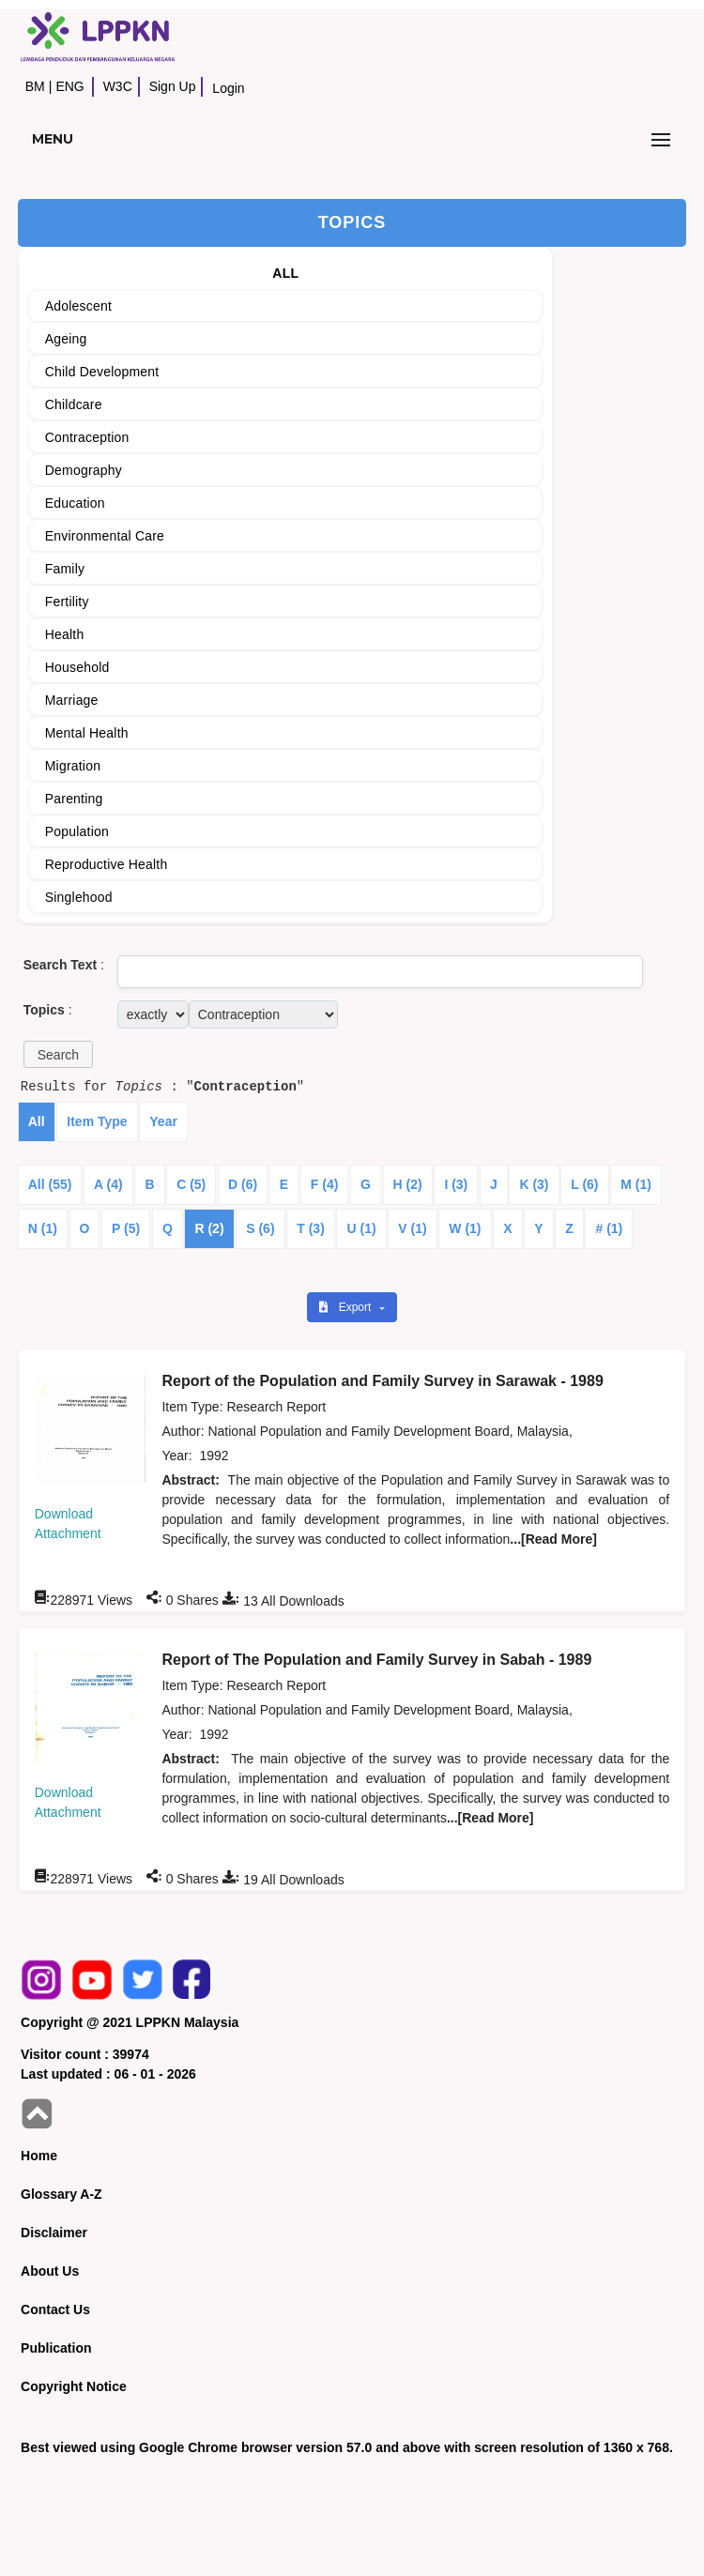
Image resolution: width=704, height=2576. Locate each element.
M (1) (635, 1184)
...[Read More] (553, 1539)
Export (346, 1307)
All (36, 1121)
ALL (285, 273)
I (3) (455, 1184)
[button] (58, 1054)
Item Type (97, 1121)
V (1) (412, 1228)
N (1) (42, 1228)
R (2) (208, 1228)
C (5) (191, 1184)
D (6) (242, 1184)
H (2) (407, 1184)
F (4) (325, 1184)
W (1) (465, 1228)
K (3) (533, 1184)
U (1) (360, 1228)
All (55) (50, 1184)
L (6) (584, 1184)
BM (35, 86)
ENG (69, 86)
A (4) (108, 1184)
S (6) (260, 1228)
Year (163, 1121)
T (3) (311, 1228)
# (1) (608, 1228)
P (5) (126, 1228)
